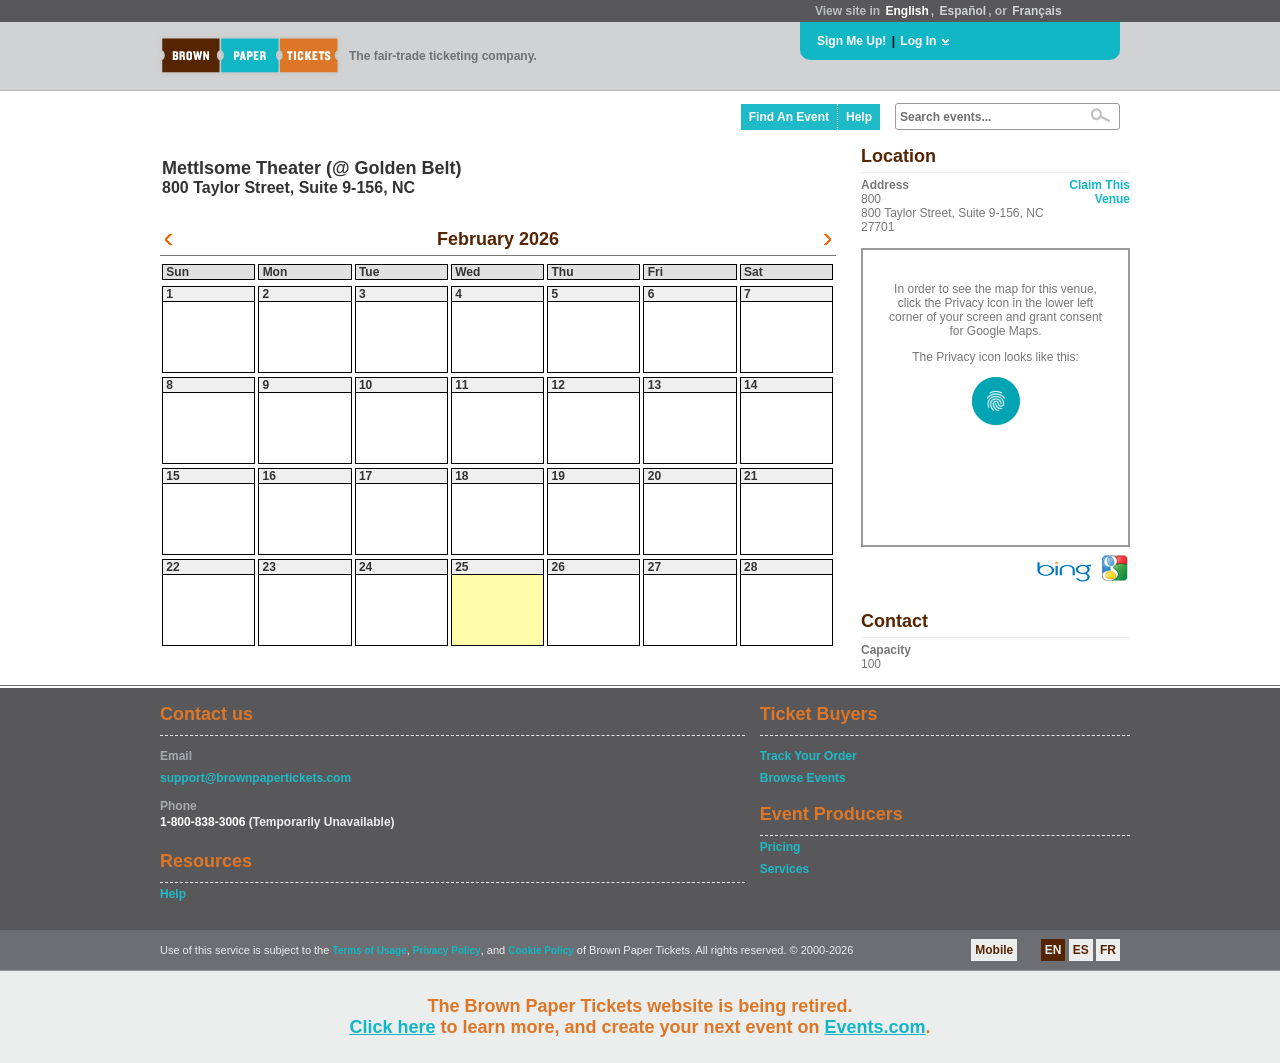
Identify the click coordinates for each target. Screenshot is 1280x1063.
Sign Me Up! (851, 41)
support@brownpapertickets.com (255, 778)
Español (963, 11)
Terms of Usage (369, 950)
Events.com (875, 1027)
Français (1036, 11)
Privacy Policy (447, 950)
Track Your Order (808, 756)
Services (784, 869)
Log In (918, 41)
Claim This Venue (1099, 192)
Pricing (780, 847)
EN (1053, 950)
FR (1108, 950)
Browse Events (803, 778)
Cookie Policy (541, 950)
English (906, 11)
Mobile (994, 950)
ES (1081, 950)
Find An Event (789, 117)
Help (859, 117)
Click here (392, 1027)
